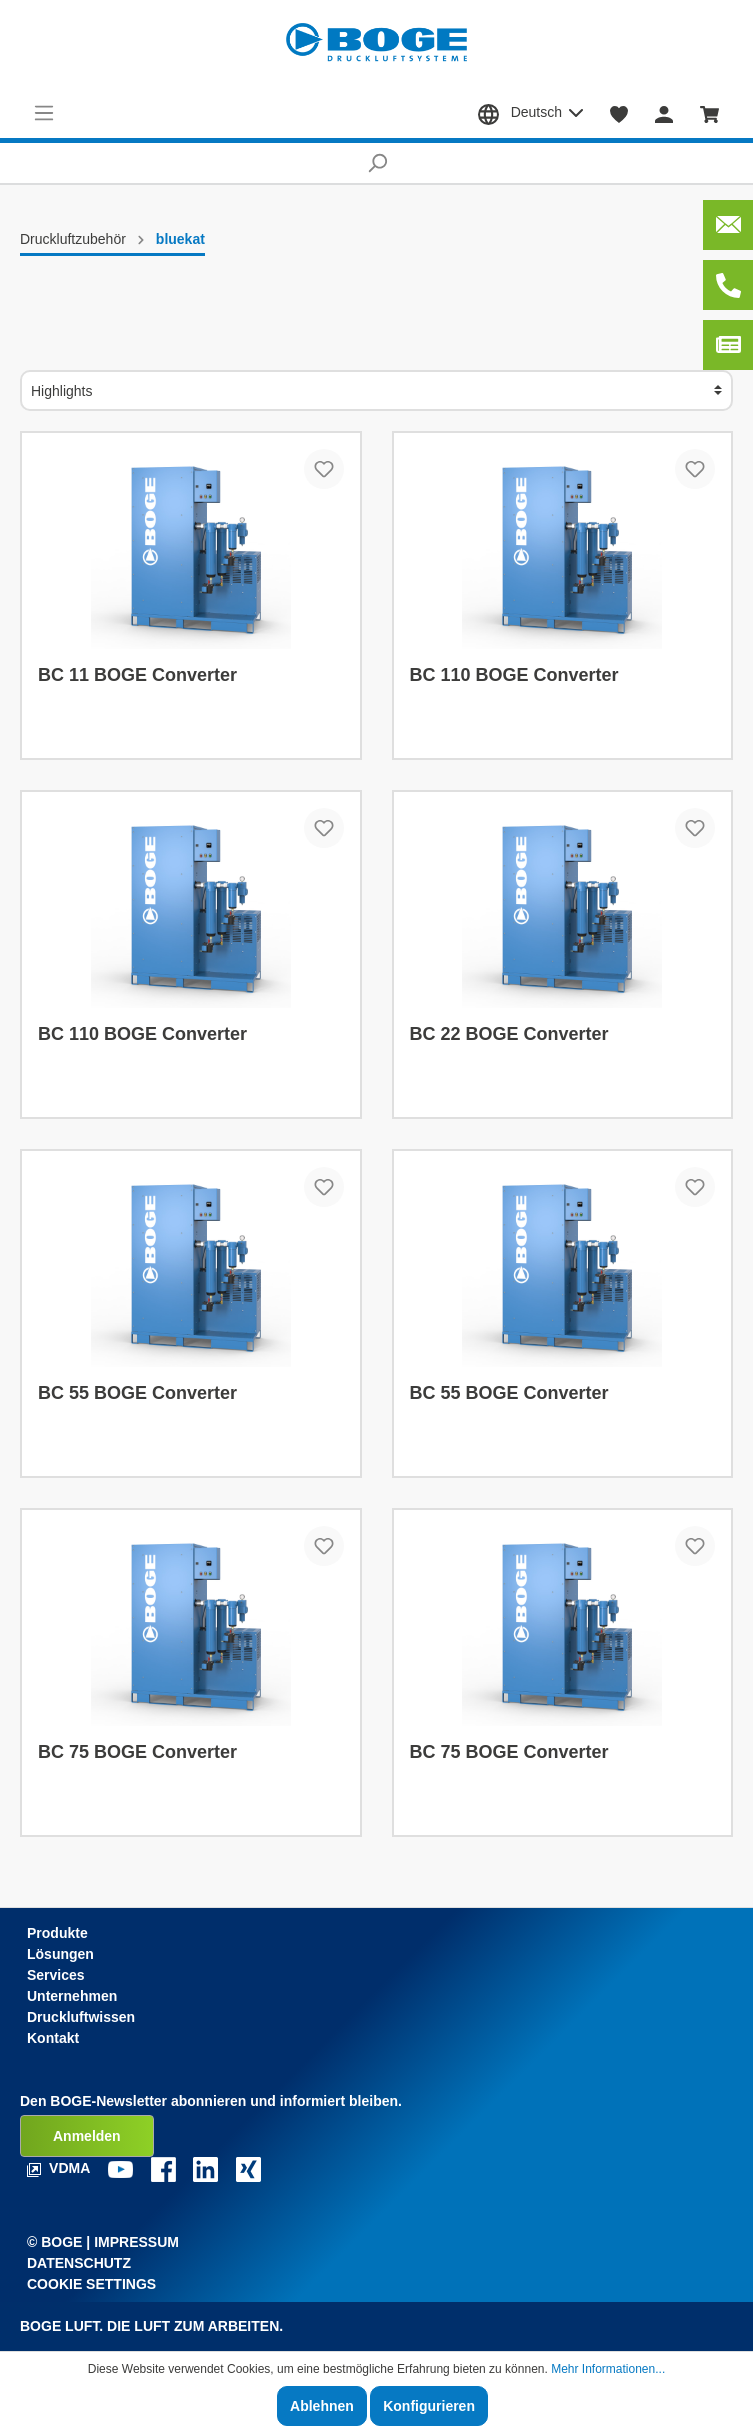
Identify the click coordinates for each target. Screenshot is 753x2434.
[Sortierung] (376, 390)
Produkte (57, 1933)
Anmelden (87, 2136)
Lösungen (60, 1954)
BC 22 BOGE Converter (509, 1034)
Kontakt (53, 2038)
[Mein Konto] (664, 113)
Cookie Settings (91, 2284)
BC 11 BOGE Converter (137, 675)
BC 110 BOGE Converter (514, 675)
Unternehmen (72, 1996)
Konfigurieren (429, 2406)
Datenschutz (79, 2263)
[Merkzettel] (619, 113)
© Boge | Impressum (103, 2242)
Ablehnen (322, 2406)
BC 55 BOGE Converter (137, 1393)
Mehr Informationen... (608, 2369)
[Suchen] (376, 163)
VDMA (60, 2168)
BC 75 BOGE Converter (137, 1752)
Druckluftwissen (81, 2017)
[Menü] (44, 113)
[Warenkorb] (710, 113)
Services (56, 1975)
